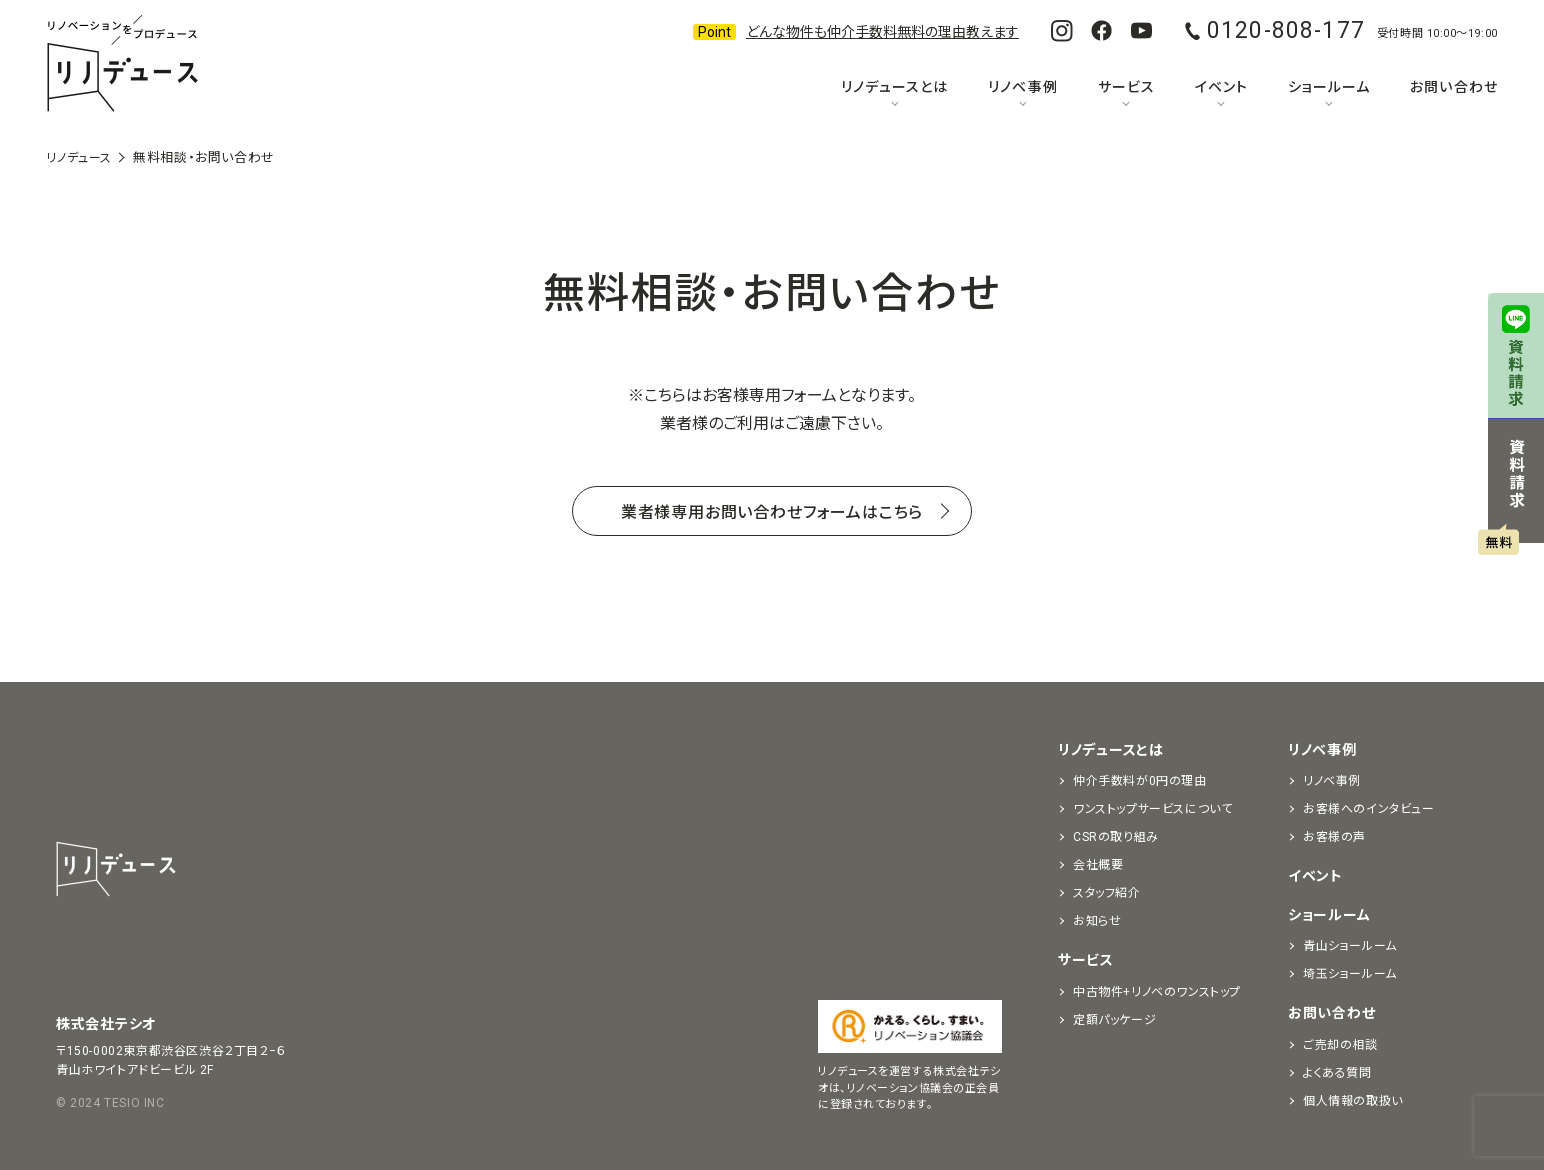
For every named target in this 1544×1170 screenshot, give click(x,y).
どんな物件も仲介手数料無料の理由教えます (882, 32)
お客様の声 (1334, 837)
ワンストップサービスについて (1152, 809)
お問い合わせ (1453, 87)
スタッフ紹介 (1107, 893)
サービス (1126, 87)
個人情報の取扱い (1353, 1101)
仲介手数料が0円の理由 (1140, 781)
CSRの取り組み (1116, 837)
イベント (1221, 87)
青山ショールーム (1350, 946)
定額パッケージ (1114, 1020)
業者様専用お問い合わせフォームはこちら (772, 511)
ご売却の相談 (1340, 1045)
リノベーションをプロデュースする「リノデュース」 (122, 65)
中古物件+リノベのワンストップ (1157, 992)
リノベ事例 (1022, 87)
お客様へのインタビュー (1369, 809)
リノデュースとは (894, 87)
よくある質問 (1337, 1073)
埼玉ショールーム (1350, 974)
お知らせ (1097, 921)
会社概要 (1098, 865)
